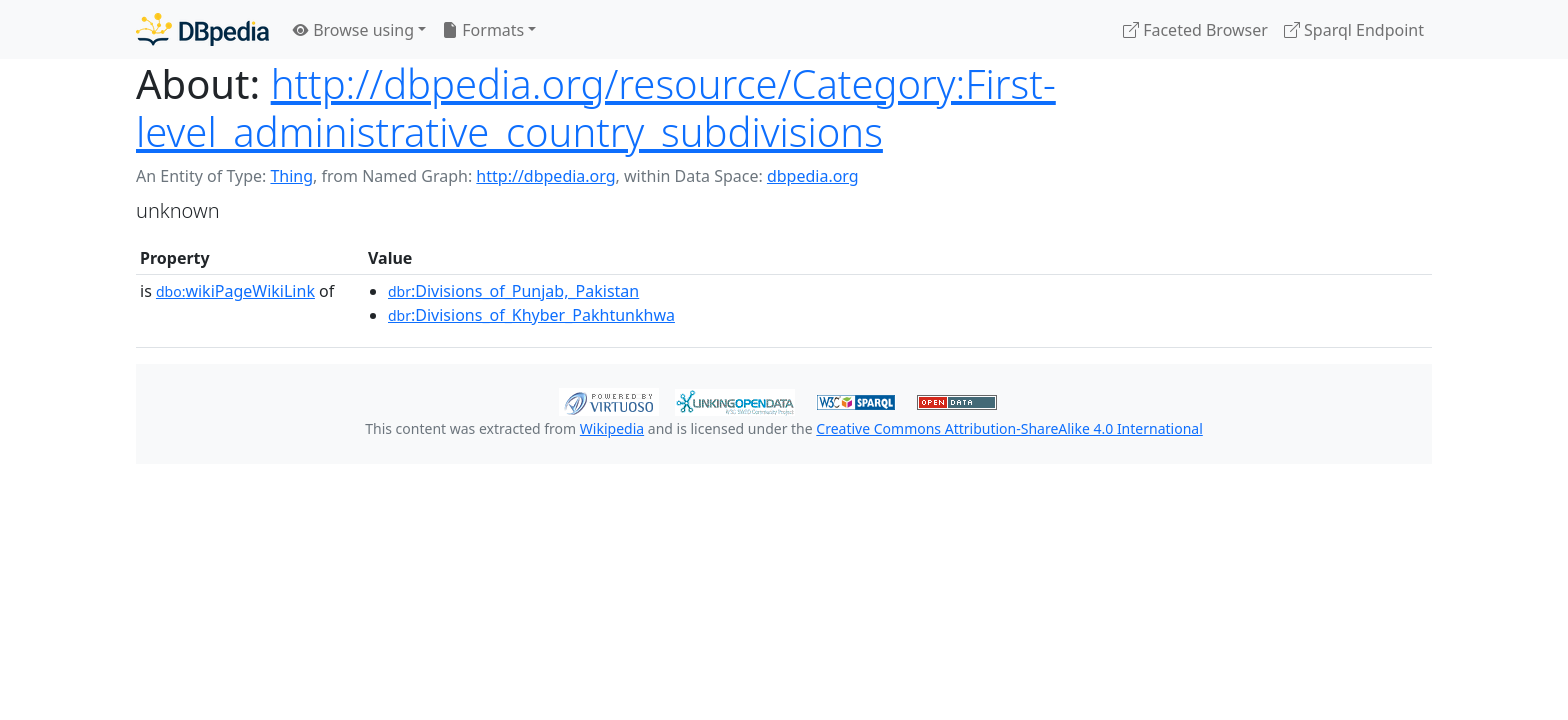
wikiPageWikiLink (235, 291)
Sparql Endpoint (1354, 30)
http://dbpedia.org (545, 176)
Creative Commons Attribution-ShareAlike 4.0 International (1009, 428)
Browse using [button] (353, 30)
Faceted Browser (1195, 30)
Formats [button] (483, 30)
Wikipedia (612, 428)
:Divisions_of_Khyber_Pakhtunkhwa (531, 315)
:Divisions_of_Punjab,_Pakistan (513, 291)
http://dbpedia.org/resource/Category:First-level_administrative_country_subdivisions (596, 107)
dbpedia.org (813, 176)
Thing (291, 176)
